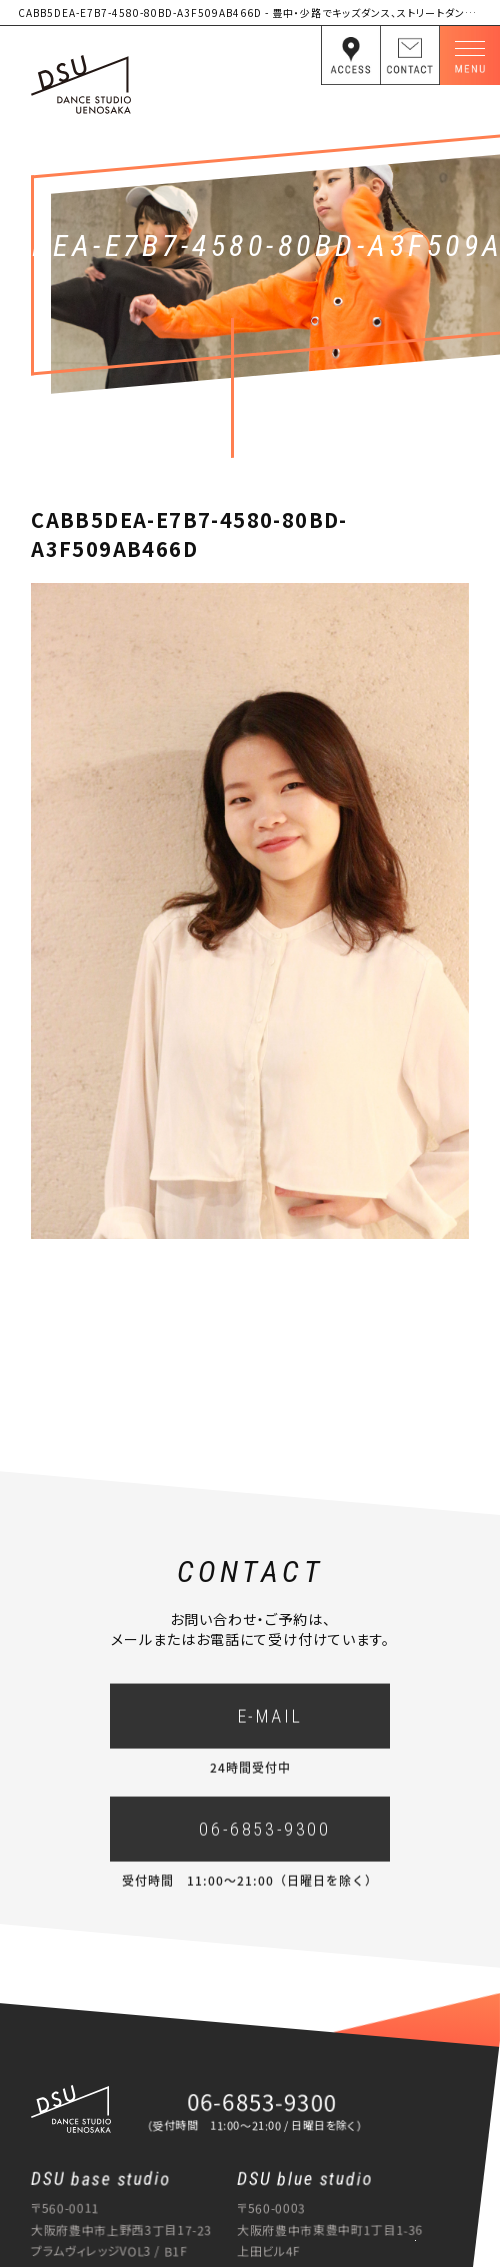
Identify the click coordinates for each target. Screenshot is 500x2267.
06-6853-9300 (264, 1841)
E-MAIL (270, 1728)
